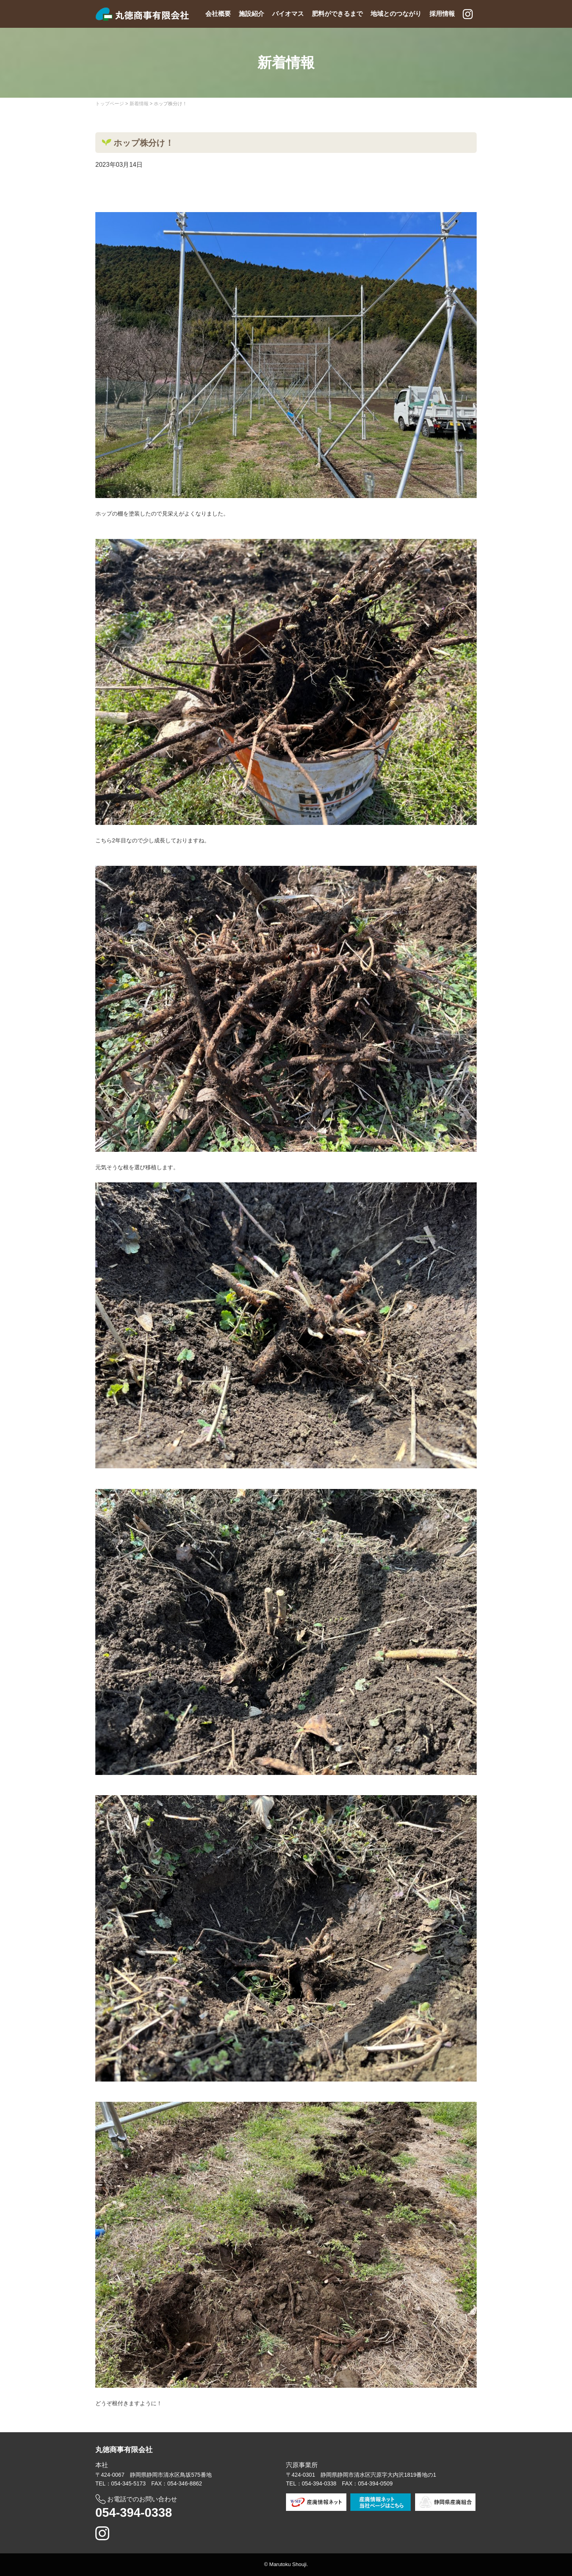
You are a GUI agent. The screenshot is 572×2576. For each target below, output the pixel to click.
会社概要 (218, 13)
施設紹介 (251, 13)
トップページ (109, 103)
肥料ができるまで (337, 13)
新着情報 (139, 103)
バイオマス (288, 13)
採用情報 (442, 13)
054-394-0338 (133, 2513)
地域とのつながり (396, 13)
